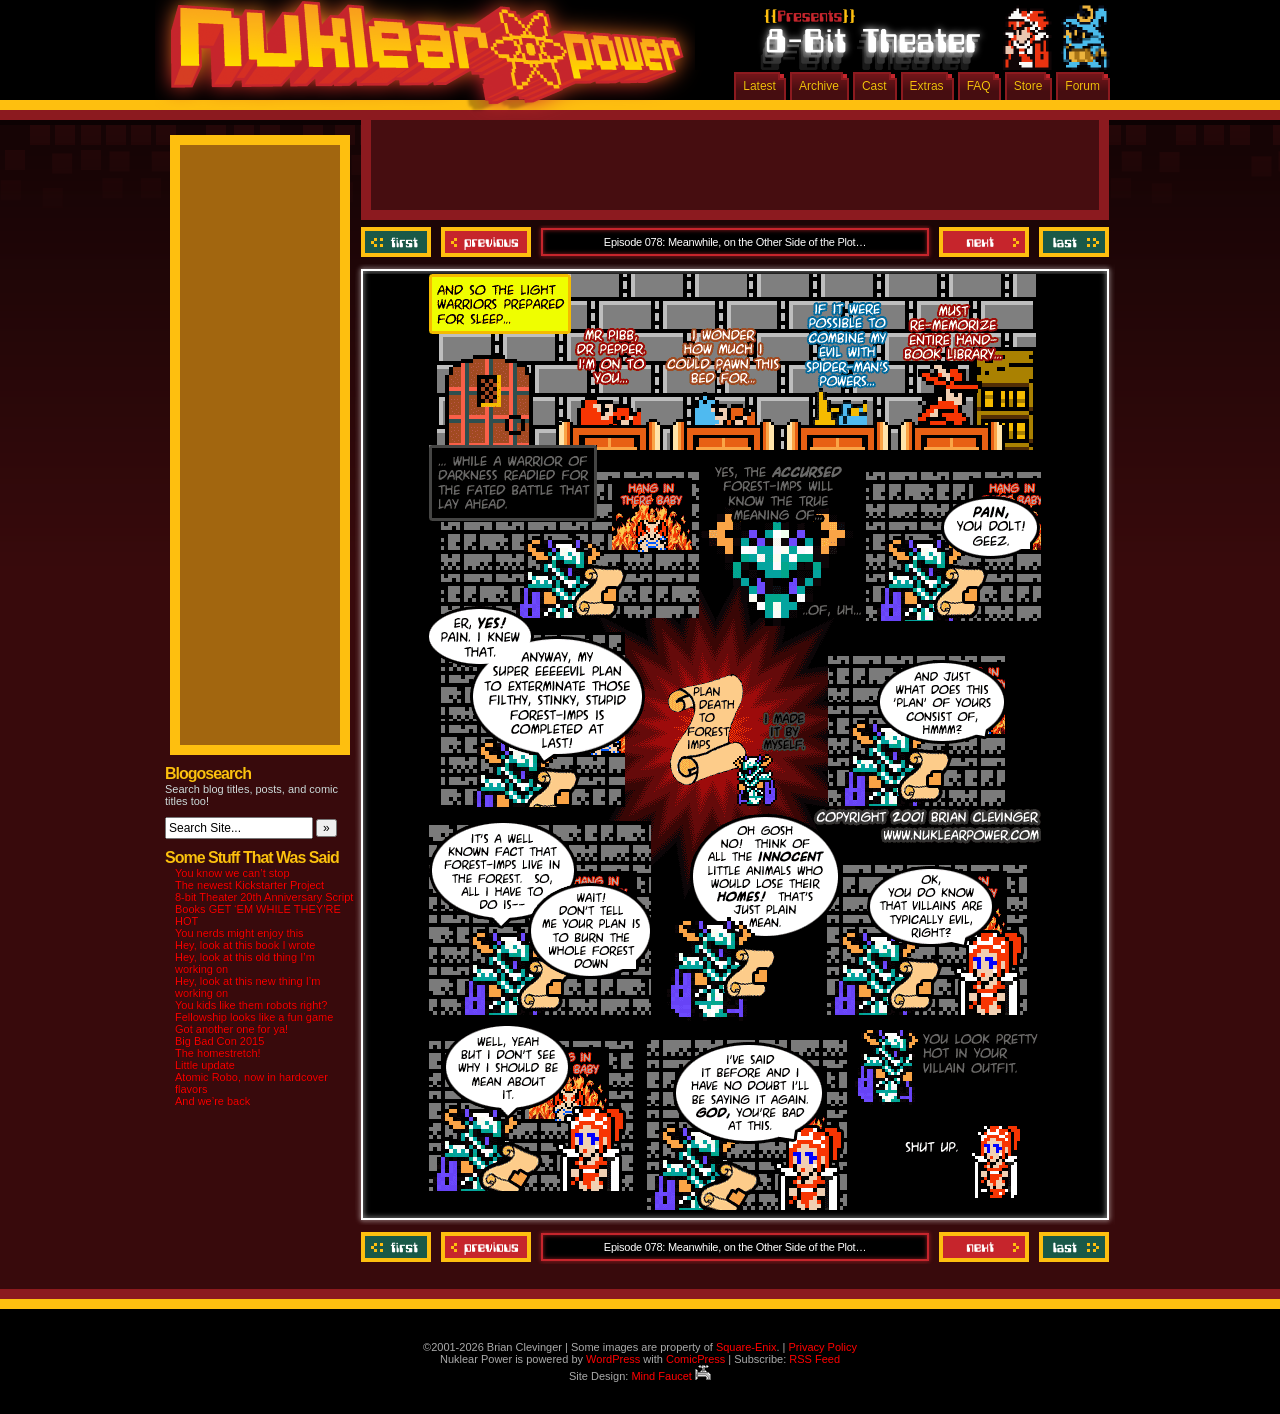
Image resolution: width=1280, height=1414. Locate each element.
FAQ (979, 86)
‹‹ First (398, 242)
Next (984, 242)
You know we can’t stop (232, 873)
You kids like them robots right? (251, 1005)
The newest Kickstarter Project (249, 885)
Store (1028, 86)
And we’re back (212, 1101)
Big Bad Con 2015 (219, 1041)
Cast (874, 86)
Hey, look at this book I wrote (245, 945)
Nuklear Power (420, 60)
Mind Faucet (671, 1376)
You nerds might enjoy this (239, 933)
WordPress (613, 1359)
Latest (759, 86)
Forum (1082, 86)
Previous (486, 242)
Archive (819, 86)
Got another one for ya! (231, 1029)
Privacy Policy (822, 1347)
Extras (927, 86)
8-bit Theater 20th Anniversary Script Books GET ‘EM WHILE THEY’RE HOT (264, 909)
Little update (205, 1065)
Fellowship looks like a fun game (254, 1017)
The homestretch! (218, 1053)
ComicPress (695, 1359)
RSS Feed (814, 1359)
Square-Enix (746, 1347)
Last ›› (1071, 242)
